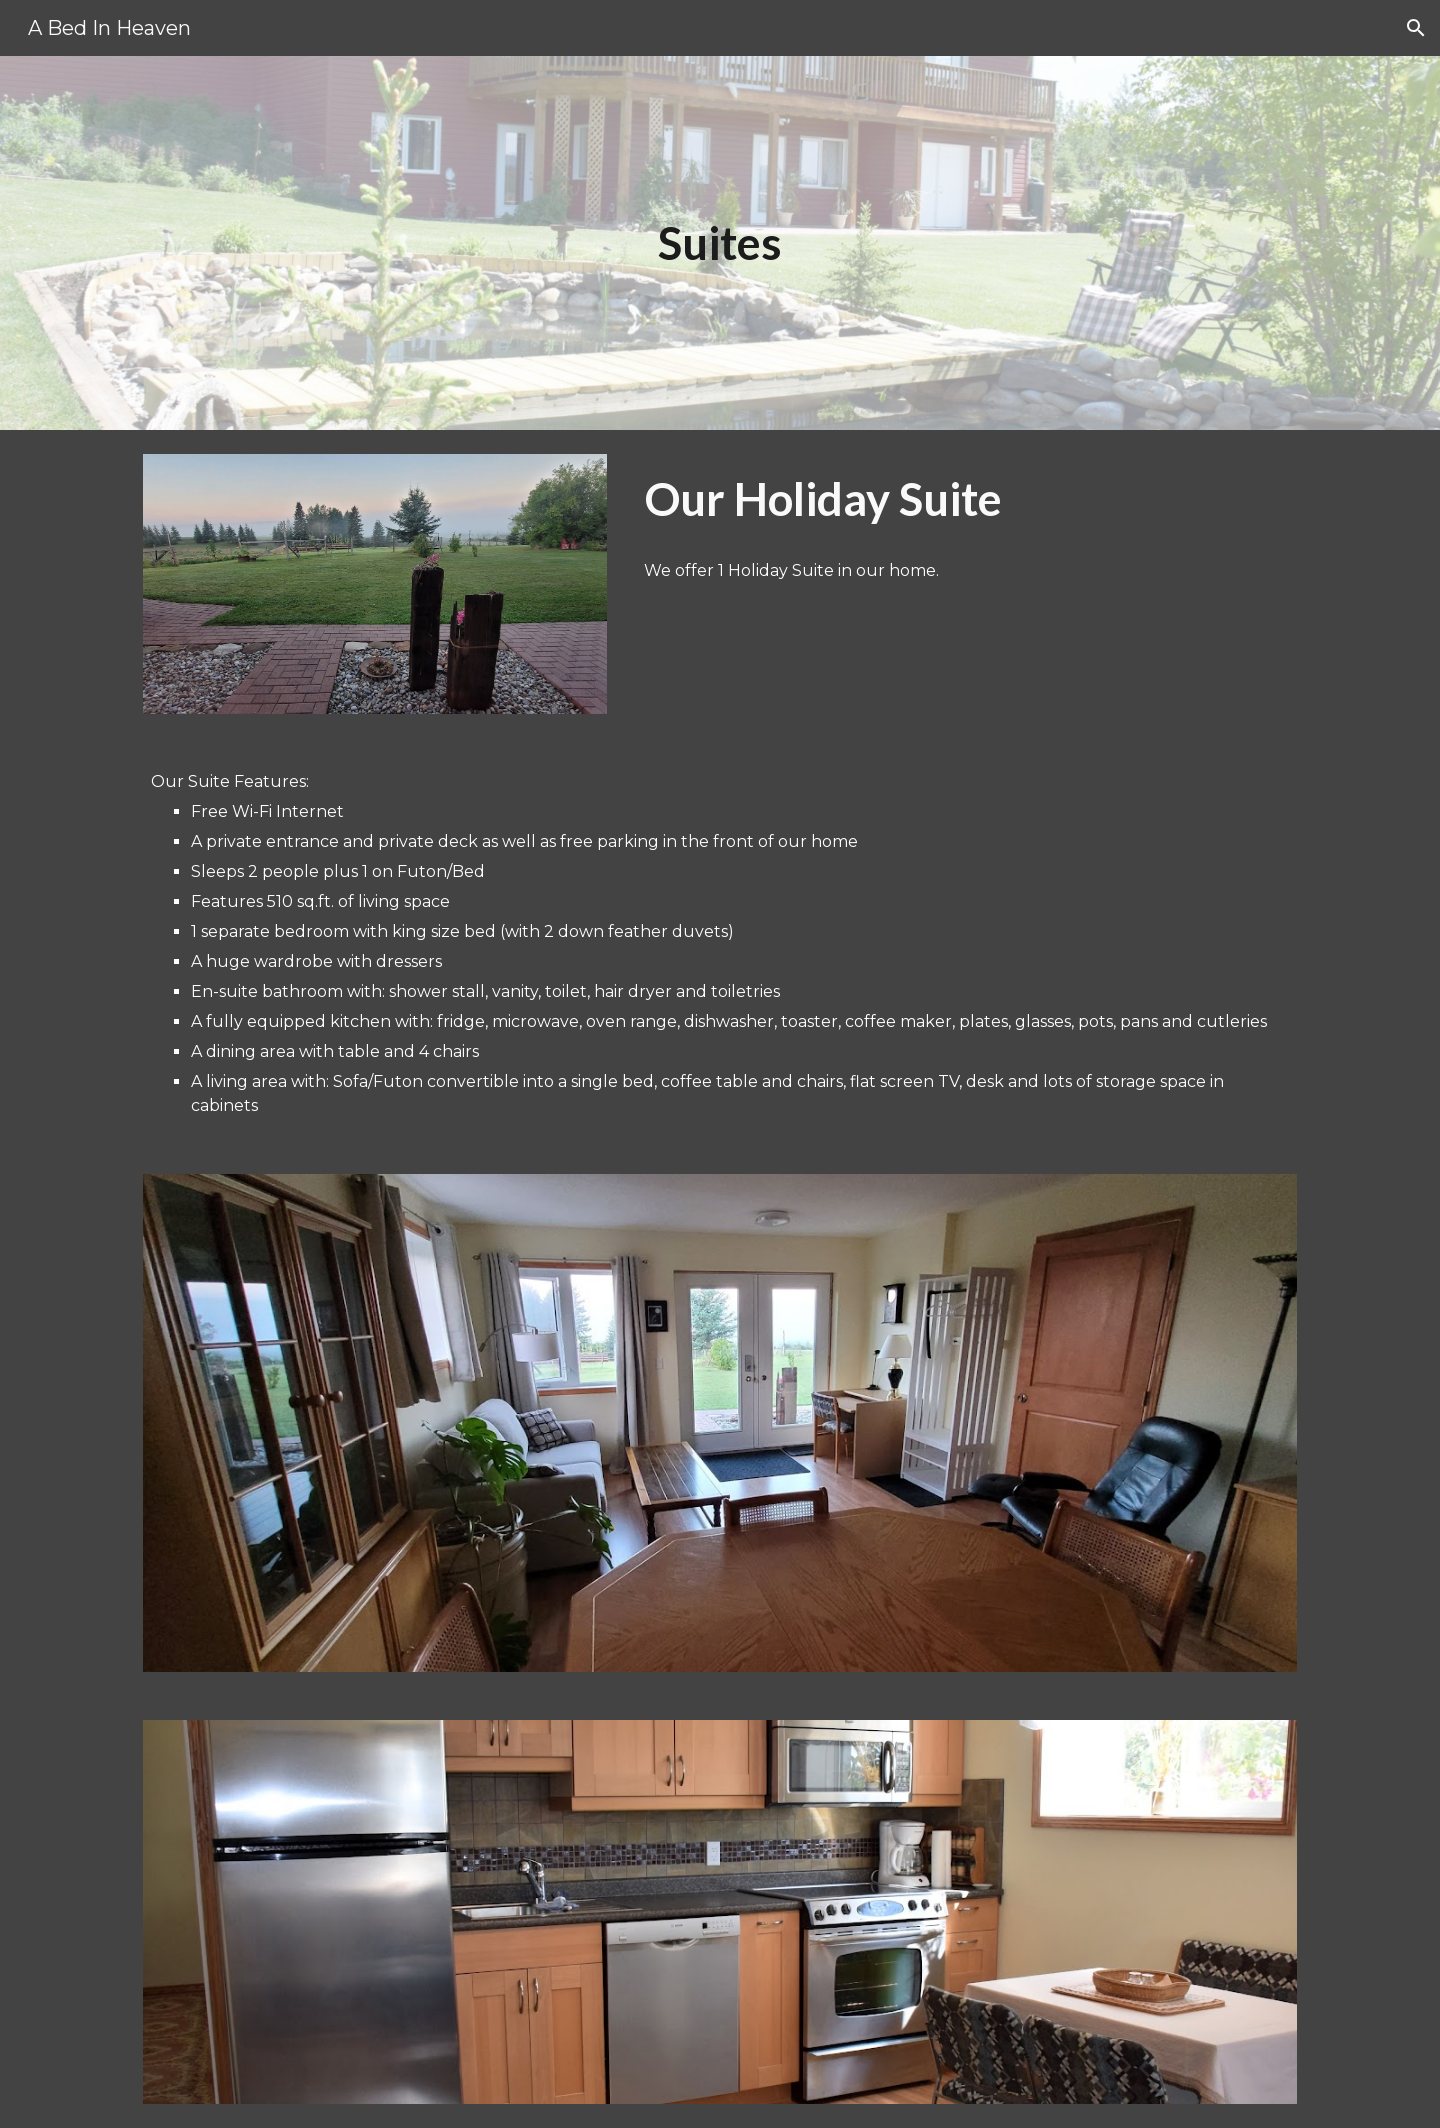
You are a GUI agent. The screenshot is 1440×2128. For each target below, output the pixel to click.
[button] (1416, 28)
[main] (720, 243)
